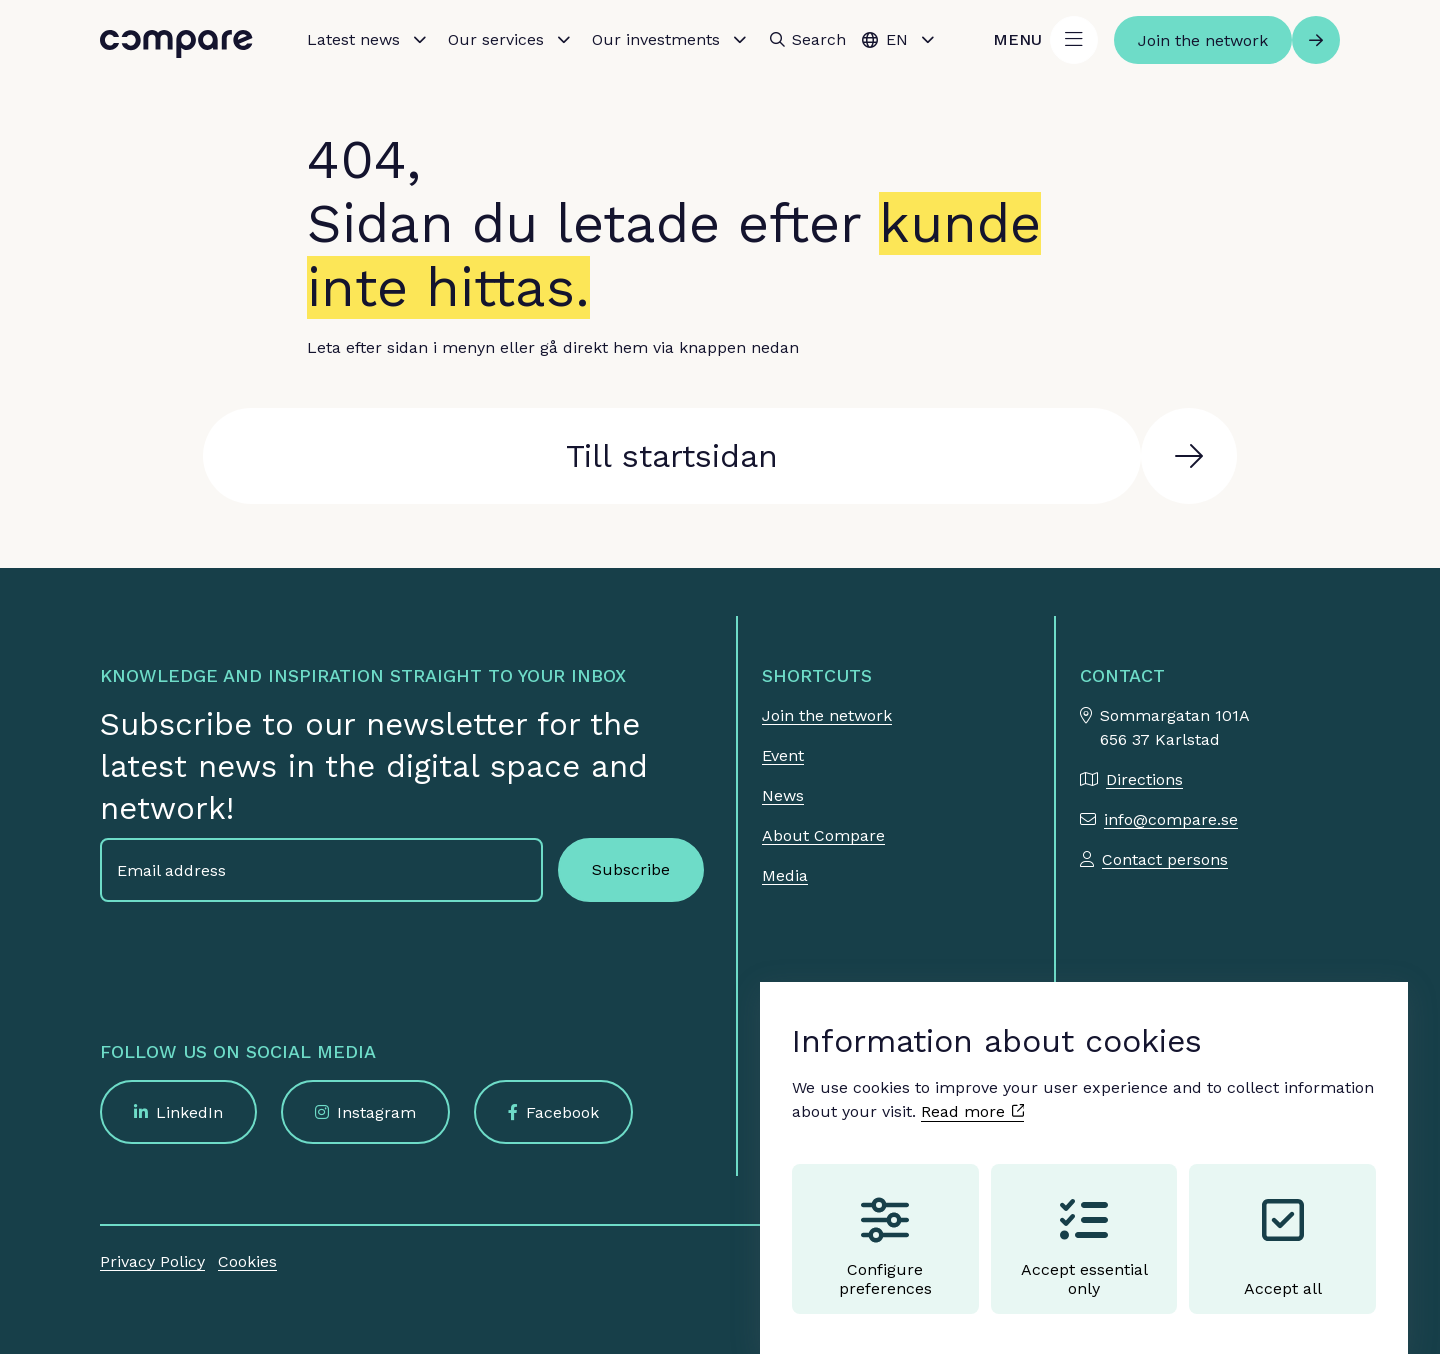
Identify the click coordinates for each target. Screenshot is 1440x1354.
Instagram (376, 1112)
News (783, 795)
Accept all (1283, 1228)
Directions (1144, 779)
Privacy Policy (152, 1261)
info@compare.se (1171, 819)
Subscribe (631, 869)
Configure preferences (885, 1228)
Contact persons (1165, 859)
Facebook (562, 1112)
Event (783, 755)
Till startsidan (672, 456)
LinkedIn (189, 1112)
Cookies (247, 1261)
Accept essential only (1084, 1228)
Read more (972, 1092)
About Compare (823, 835)
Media (785, 875)
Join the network (827, 715)
